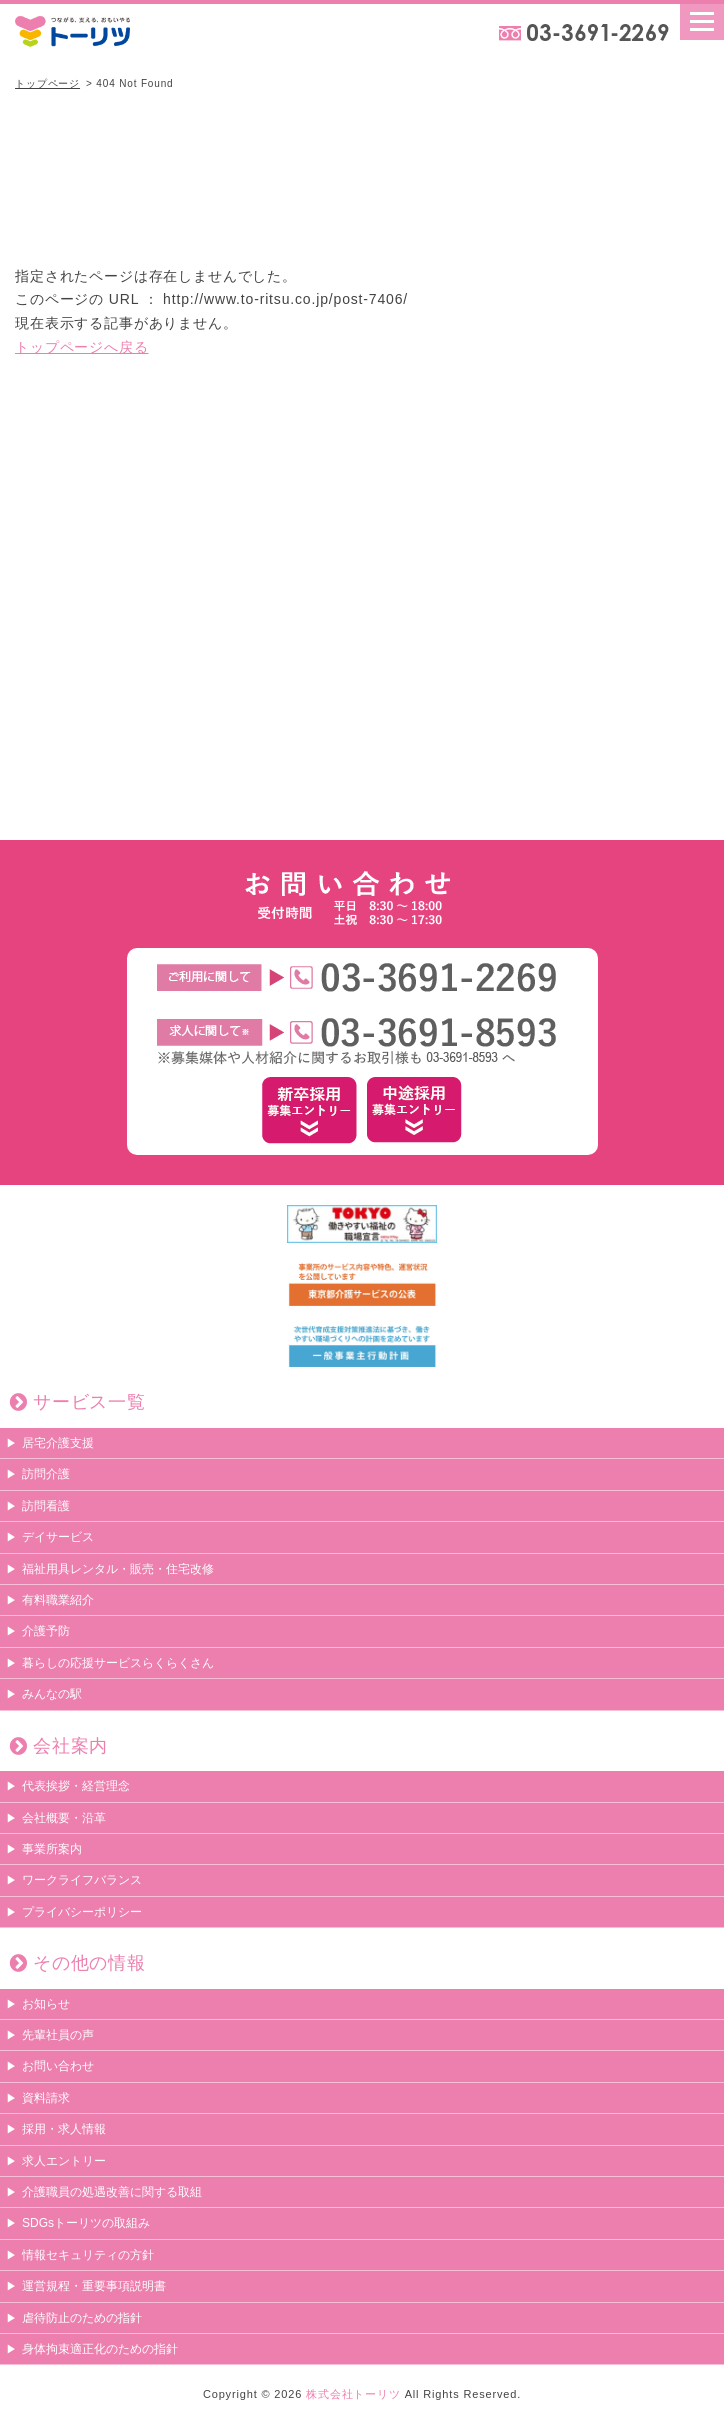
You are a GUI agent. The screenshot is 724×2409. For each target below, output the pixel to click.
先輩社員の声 (58, 2035)
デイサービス (58, 1537)
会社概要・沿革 (64, 1818)
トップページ (47, 83)
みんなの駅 (52, 1694)
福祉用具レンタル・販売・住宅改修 (118, 1569)
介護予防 (46, 1631)
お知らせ (46, 2004)
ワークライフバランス (82, 1880)
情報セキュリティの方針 (88, 2255)
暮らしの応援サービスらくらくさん (118, 1663)
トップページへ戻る (82, 347)
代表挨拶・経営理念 (76, 1786)
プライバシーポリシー (82, 1912)
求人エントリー (64, 2161)
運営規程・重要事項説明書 (94, 2286)
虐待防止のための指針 (82, 2318)
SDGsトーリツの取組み (86, 2223)
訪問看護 (46, 1506)
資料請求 (46, 2098)
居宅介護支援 (58, 1443)
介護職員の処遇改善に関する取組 (112, 2192)
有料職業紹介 (58, 1600)
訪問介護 (46, 1474)
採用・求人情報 (64, 2129)
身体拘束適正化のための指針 (100, 2349)
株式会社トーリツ (353, 2394)
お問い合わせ (58, 2066)
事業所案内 (52, 1849)
